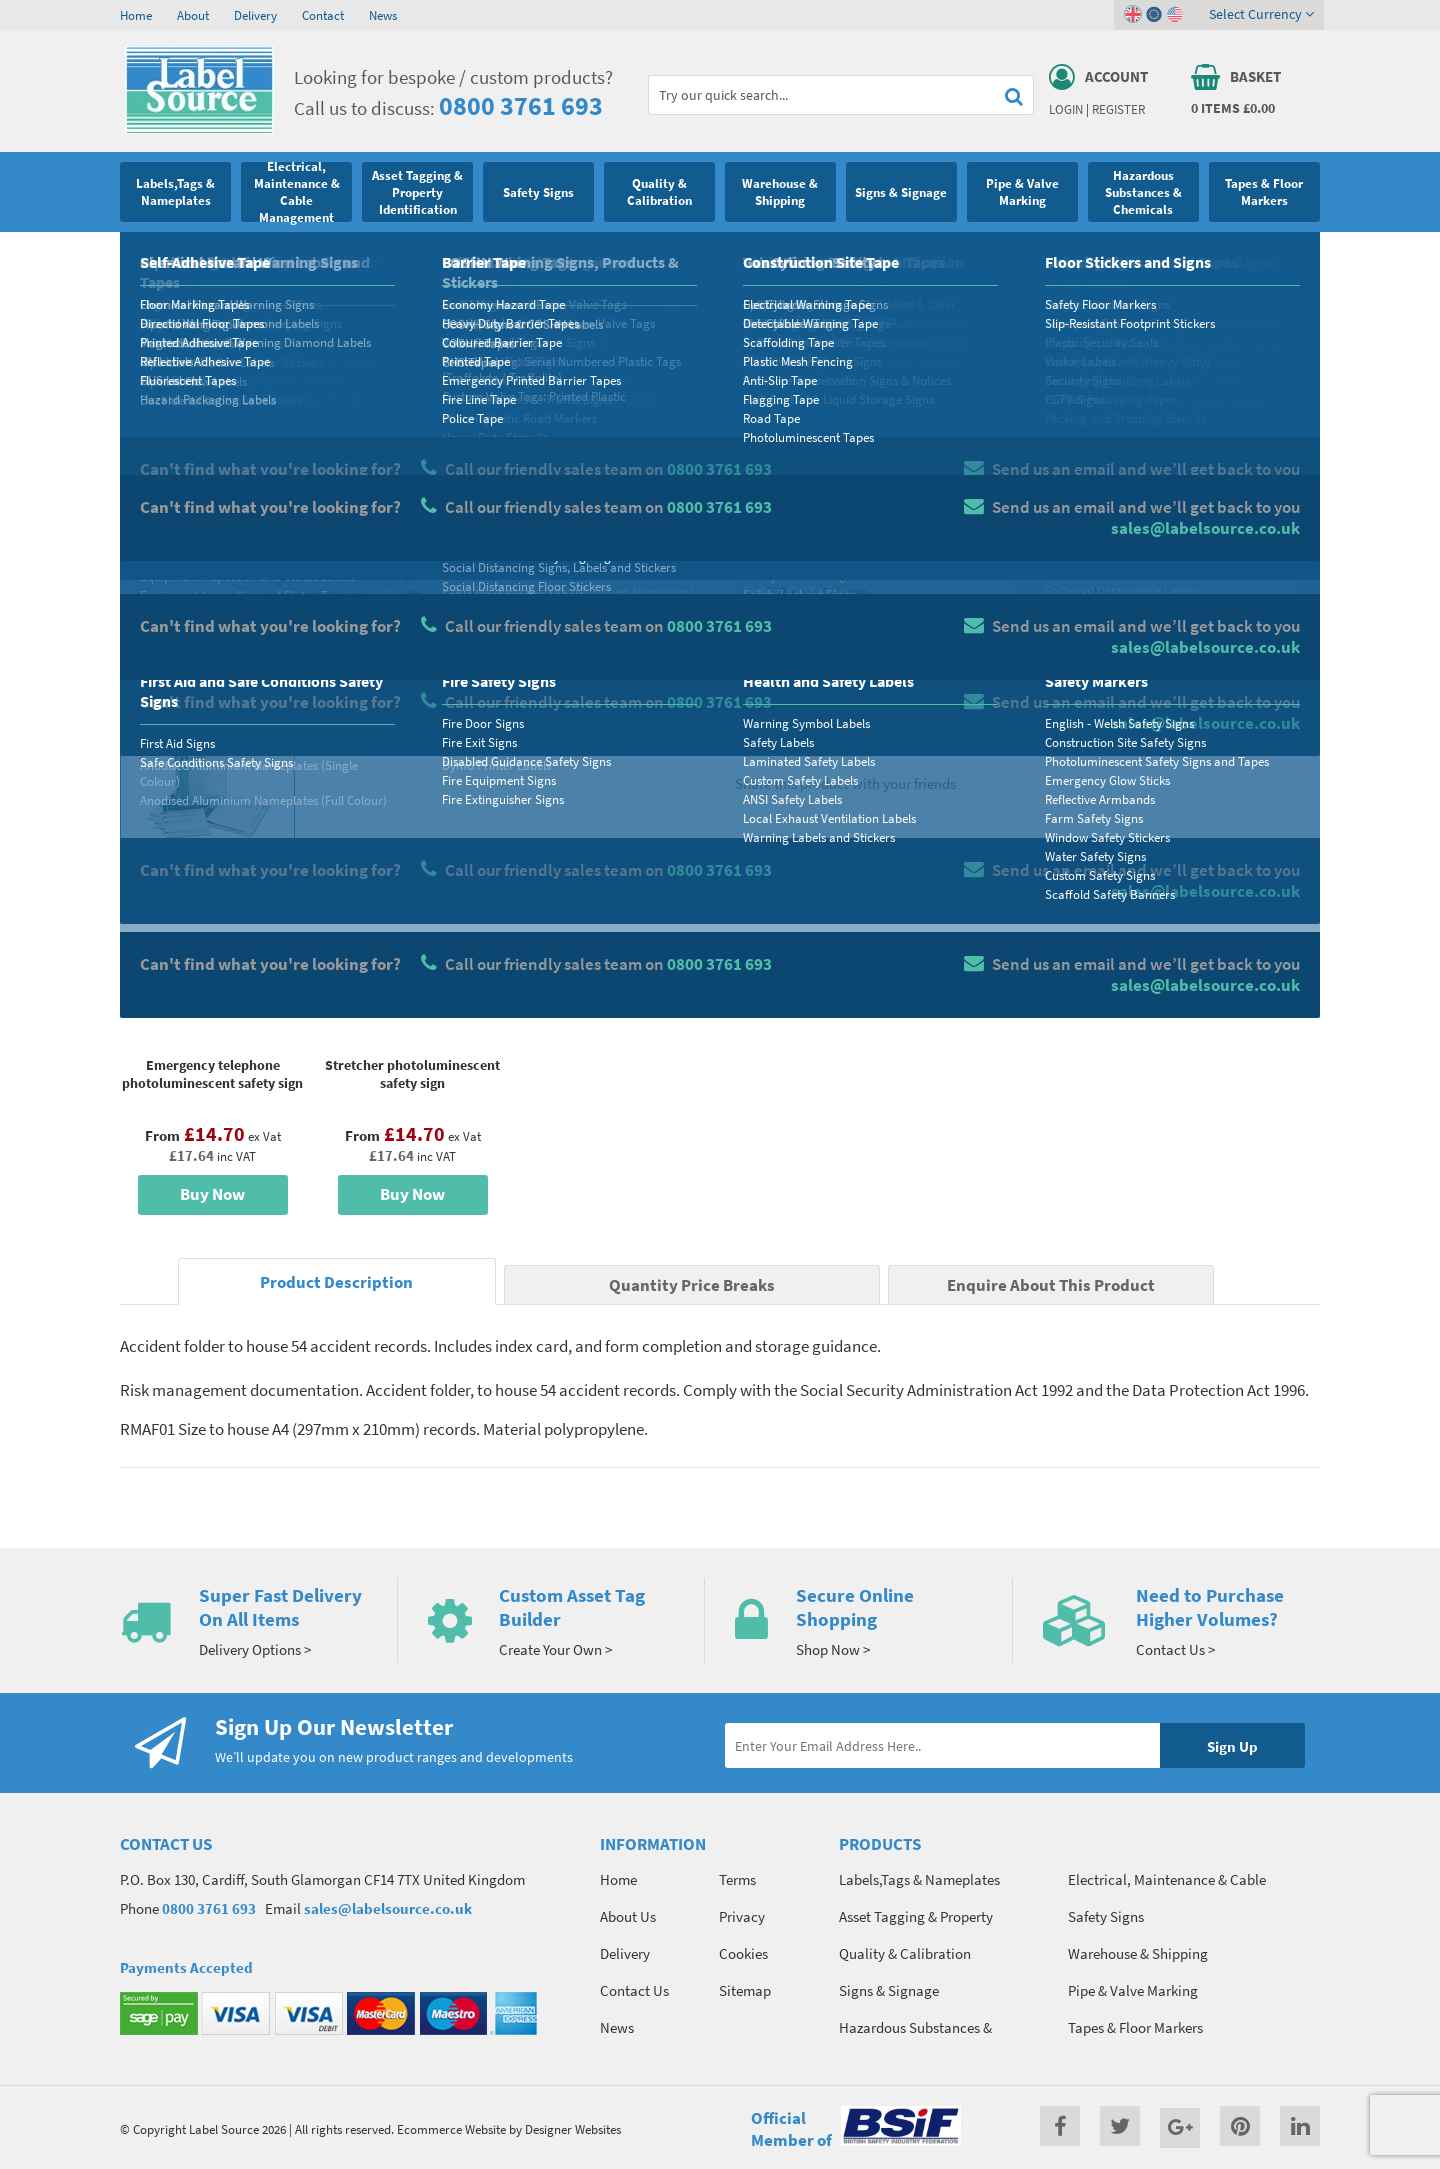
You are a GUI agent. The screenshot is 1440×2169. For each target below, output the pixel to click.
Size (767, 556)
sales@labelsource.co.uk (388, 1908)
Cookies (743, 1953)
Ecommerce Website (451, 2129)
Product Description (336, 1282)
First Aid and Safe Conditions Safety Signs (353, 255)
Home (136, 15)
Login (1066, 109)
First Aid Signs (514, 255)
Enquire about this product (1171, 711)
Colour (1064, 556)
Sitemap (745, 1990)
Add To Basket (1171, 672)
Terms (737, 1879)
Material (780, 477)
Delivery (255, 15)
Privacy (742, 1916)
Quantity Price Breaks (1157, 415)
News (383, 15)
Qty (766, 635)
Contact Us (634, 1990)
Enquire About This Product (1051, 1285)
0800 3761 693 (521, 105)
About (193, 15)
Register (1118, 109)
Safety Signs (197, 255)
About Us (628, 1916)
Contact (323, 15)
